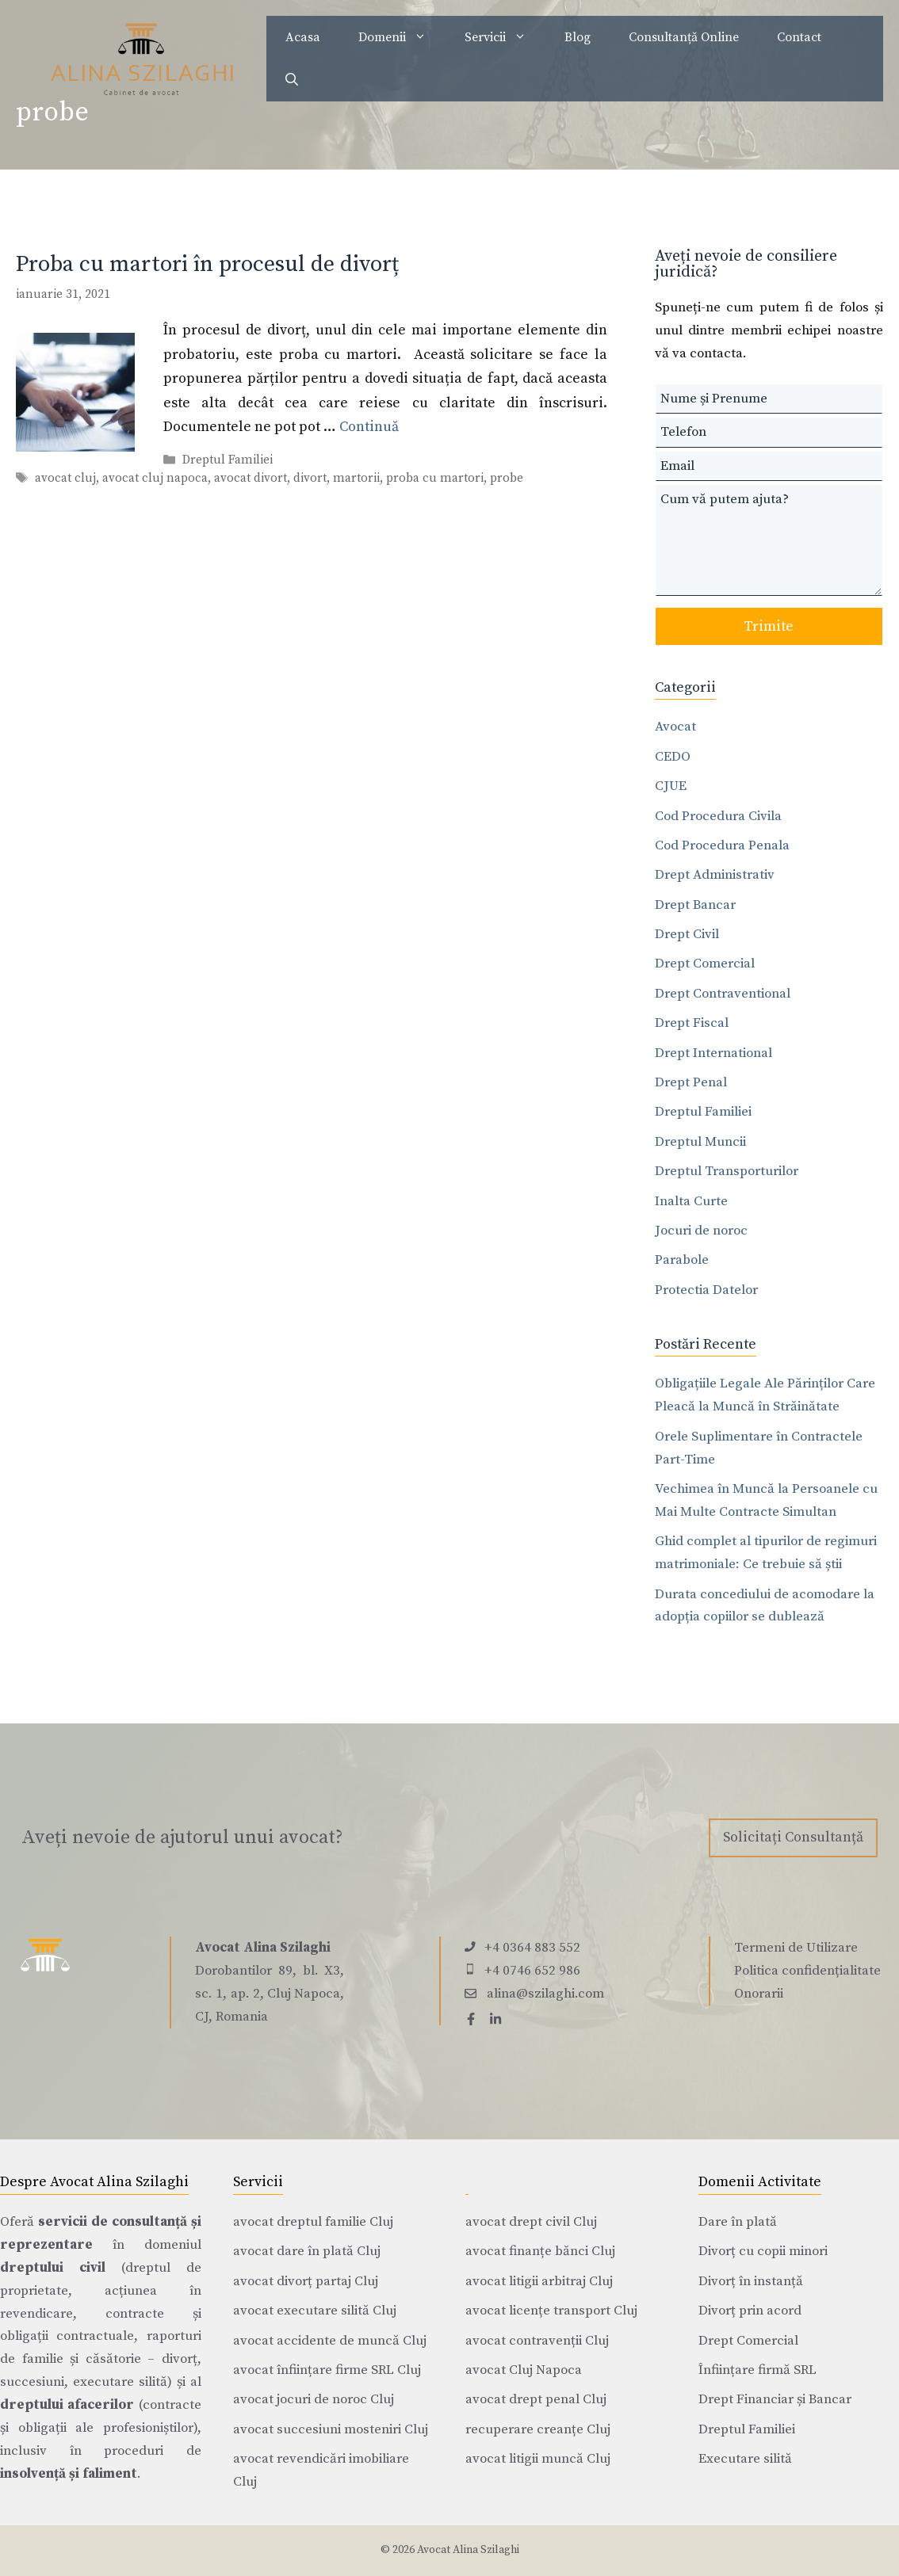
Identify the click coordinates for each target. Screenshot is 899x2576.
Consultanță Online (684, 37)
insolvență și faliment (68, 2474)
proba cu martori (435, 479)
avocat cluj (65, 479)
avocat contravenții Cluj (537, 2340)
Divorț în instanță (750, 2281)
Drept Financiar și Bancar (774, 2399)
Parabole (682, 1260)
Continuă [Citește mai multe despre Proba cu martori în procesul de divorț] (369, 427)
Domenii (402, 37)
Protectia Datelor (706, 1290)
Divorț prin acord (749, 2310)
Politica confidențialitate (807, 1970)
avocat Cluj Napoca (523, 2370)
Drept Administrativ (715, 874)
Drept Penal (691, 1082)
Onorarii (758, 1993)
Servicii (505, 37)
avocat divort (250, 479)
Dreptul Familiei (227, 460)
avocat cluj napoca (155, 479)
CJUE (671, 786)
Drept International (713, 1053)
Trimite (769, 626)
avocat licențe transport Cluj (551, 2310)
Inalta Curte (691, 1201)
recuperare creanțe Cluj (537, 2429)
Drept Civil (687, 934)
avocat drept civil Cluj (531, 2222)
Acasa (302, 37)
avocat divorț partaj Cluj (305, 2281)
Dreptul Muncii (700, 1142)
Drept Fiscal (692, 1023)
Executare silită (745, 2458)
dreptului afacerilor (67, 2405)
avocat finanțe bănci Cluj (540, 2251)
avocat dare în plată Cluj (307, 2251)
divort (310, 479)
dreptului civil (52, 2267)
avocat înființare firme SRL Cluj (327, 2370)
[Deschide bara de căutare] (291, 80)
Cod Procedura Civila (718, 816)
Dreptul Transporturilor (726, 1171)
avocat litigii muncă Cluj (537, 2458)
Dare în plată (737, 2222)
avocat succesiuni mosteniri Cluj (330, 2429)
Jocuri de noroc (701, 1230)
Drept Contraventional (722, 993)
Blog (577, 37)
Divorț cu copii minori (763, 2251)
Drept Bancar (695, 905)
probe (506, 479)
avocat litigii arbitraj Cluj (539, 2281)
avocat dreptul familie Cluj (313, 2222)
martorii (356, 479)
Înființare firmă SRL (757, 2370)
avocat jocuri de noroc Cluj (313, 2399)
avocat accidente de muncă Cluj (330, 2340)
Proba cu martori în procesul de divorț (207, 264)
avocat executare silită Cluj (314, 2310)
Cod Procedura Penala (722, 845)
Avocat (675, 726)
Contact (799, 37)
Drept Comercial (705, 963)
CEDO (673, 756)
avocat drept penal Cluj (535, 2399)
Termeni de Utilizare (796, 1947)
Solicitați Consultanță (793, 1837)
